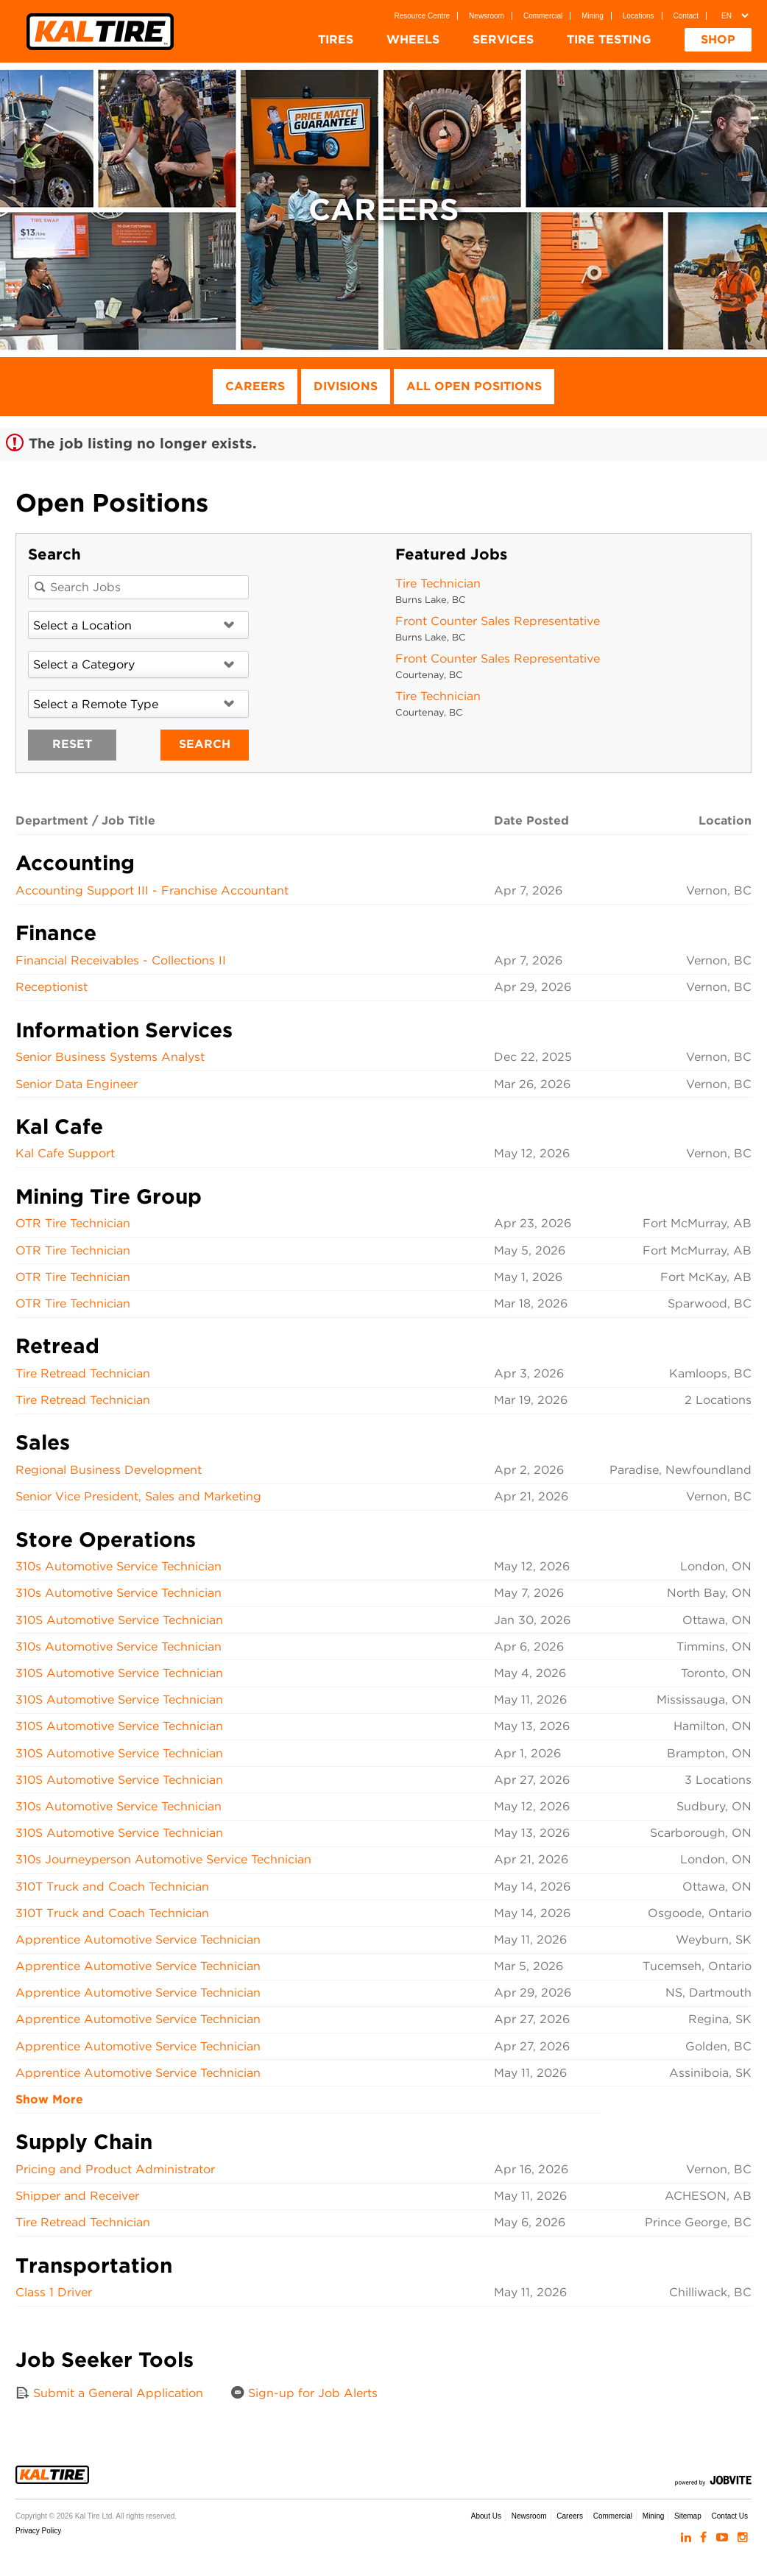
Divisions (346, 386)
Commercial (542, 16)
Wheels (412, 39)
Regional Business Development (108, 1470)
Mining (592, 16)
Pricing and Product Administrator (115, 2169)
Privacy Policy (38, 2531)
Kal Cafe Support (65, 1153)
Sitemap (687, 2516)
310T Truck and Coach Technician (112, 1887)
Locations (638, 16)
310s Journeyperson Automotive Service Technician (163, 1859)
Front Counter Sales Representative (497, 621)
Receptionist (51, 987)
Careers (255, 386)
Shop (718, 39)
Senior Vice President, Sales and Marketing (138, 1496)
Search (204, 744)
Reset (72, 744)
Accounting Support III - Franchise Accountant (152, 890)
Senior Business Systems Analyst (110, 1057)
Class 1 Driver (53, 2292)
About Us (486, 2516)
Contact (686, 16)
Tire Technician (438, 583)
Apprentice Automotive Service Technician (138, 1940)
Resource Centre (422, 16)
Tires (335, 39)
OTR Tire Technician (72, 1223)
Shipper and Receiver (77, 2196)
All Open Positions (474, 386)
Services (503, 39)
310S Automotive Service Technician (119, 1620)
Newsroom (486, 16)
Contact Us (730, 2516)
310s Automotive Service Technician (118, 1566)
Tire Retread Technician (82, 1373)
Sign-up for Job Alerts (304, 2392)
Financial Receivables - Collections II (120, 960)
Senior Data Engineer (76, 1084)
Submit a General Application (109, 2392)
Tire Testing (609, 39)
